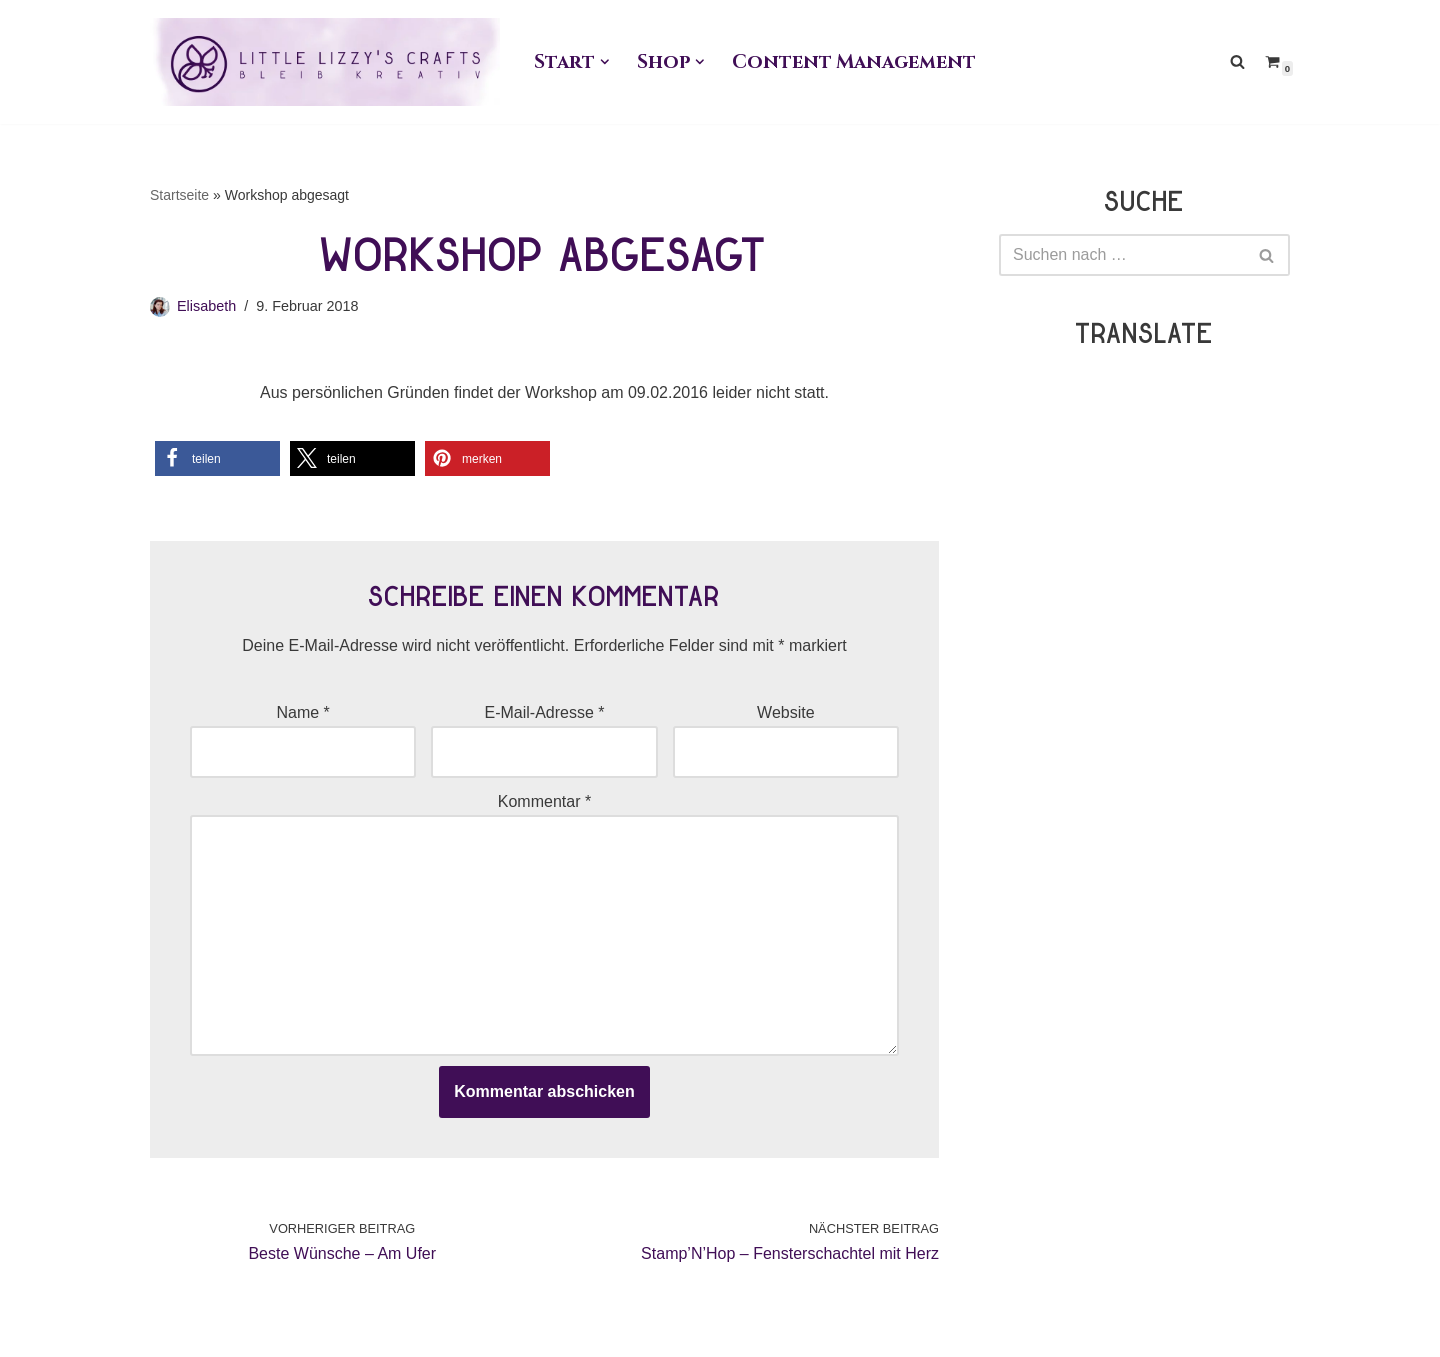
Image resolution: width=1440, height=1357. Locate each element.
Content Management (853, 62)
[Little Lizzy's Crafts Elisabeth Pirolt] (325, 62)
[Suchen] (1237, 61)
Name (302, 712)
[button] (605, 62)
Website (786, 712)
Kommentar (544, 801)
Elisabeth (206, 306)
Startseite (179, 195)
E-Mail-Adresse (544, 712)
